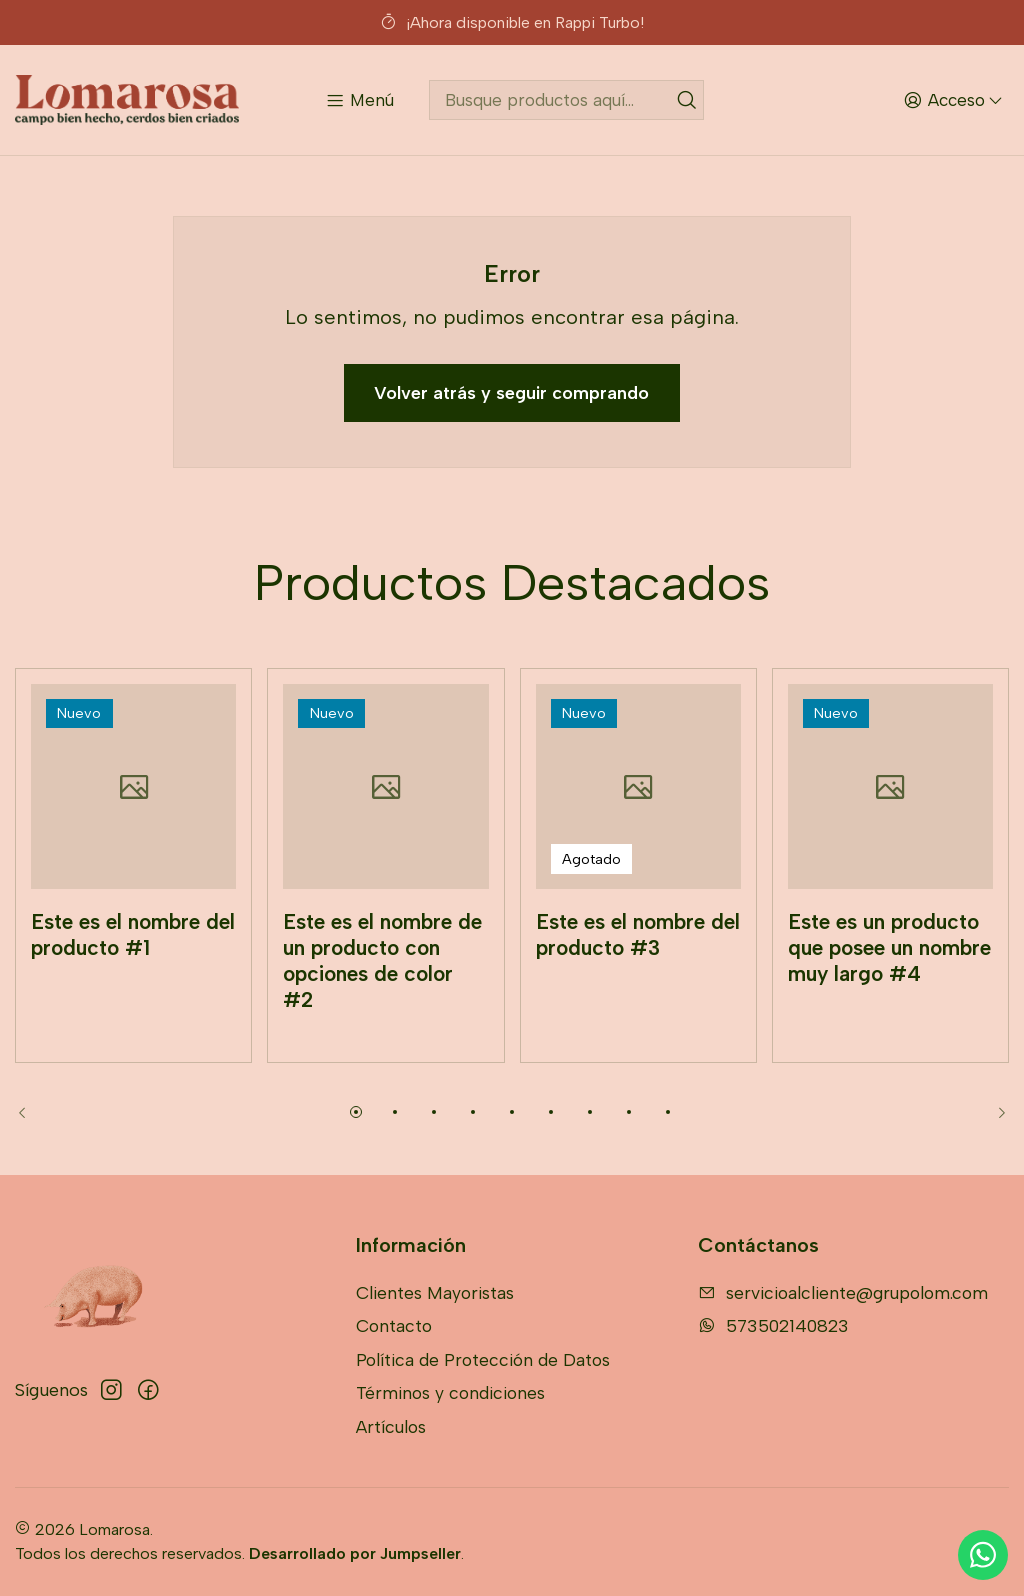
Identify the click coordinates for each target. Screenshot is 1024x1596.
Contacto (394, 1325)
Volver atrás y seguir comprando (511, 393)
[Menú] (360, 99)
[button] (356, 1112)
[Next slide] (994, 1112)
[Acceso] (953, 99)
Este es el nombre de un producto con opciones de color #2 (382, 990)
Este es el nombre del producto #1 (133, 963)
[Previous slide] (30, 1112)
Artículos (391, 1426)
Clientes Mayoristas (435, 1292)
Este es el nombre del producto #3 (638, 963)
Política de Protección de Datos (483, 1359)
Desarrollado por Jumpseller (355, 1553)
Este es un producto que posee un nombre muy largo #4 (889, 977)
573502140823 (773, 1325)
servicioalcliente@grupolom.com (843, 1292)
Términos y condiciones (450, 1392)
